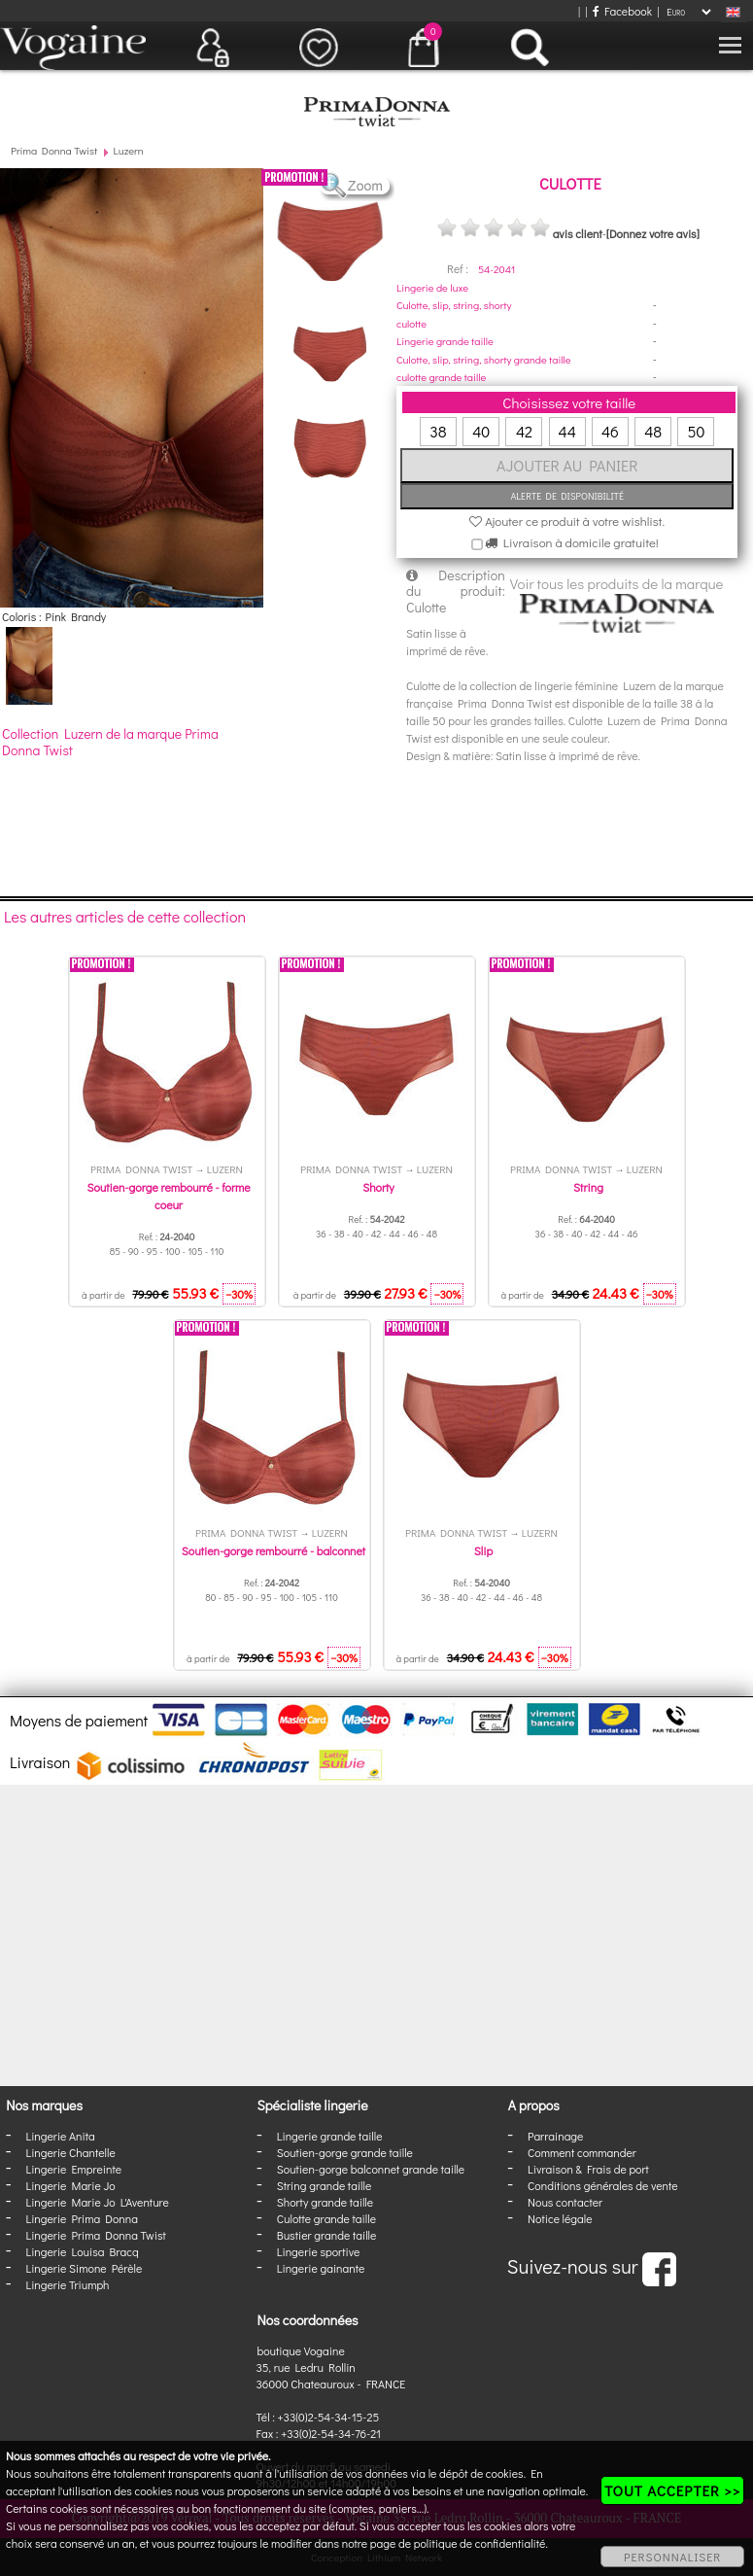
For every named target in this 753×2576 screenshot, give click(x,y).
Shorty (378, 1187)
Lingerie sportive (318, 2251)
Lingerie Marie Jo (70, 2185)
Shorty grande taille (325, 2202)
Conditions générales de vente (602, 2185)
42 (524, 431)
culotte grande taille (441, 376)
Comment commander (582, 2152)
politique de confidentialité (480, 2543)
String (588, 1187)
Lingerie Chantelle (70, 2152)
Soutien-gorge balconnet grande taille (370, 2168)
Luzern (129, 150)
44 (567, 431)
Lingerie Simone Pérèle (83, 2268)
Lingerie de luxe (432, 287)
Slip (483, 1550)
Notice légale (560, 2218)
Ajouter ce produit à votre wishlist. (567, 520)
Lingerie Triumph (67, 2284)
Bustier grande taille (327, 2235)
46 (610, 431)
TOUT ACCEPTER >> (672, 2490)
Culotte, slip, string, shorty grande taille (483, 359)
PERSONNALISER (672, 2556)
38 (437, 431)
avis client (577, 233)
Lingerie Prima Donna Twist (95, 2235)
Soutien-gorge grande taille (345, 2152)
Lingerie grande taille (445, 340)
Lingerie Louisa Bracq (81, 2251)
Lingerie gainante (321, 2268)
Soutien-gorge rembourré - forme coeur (168, 1195)
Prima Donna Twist (54, 150)
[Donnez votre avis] (653, 233)
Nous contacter (565, 2202)
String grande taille (324, 2185)
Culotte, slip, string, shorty (453, 304)
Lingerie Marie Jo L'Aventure (96, 2202)
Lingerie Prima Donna (81, 2218)
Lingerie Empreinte (73, 2168)
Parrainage (555, 2135)
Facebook (622, 10)
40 (481, 431)
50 (695, 431)
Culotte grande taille (326, 2218)
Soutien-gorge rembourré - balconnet (273, 1550)
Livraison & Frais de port (588, 2168)
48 (653, 431)
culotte (411, 323)
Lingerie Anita (59, 2135)
